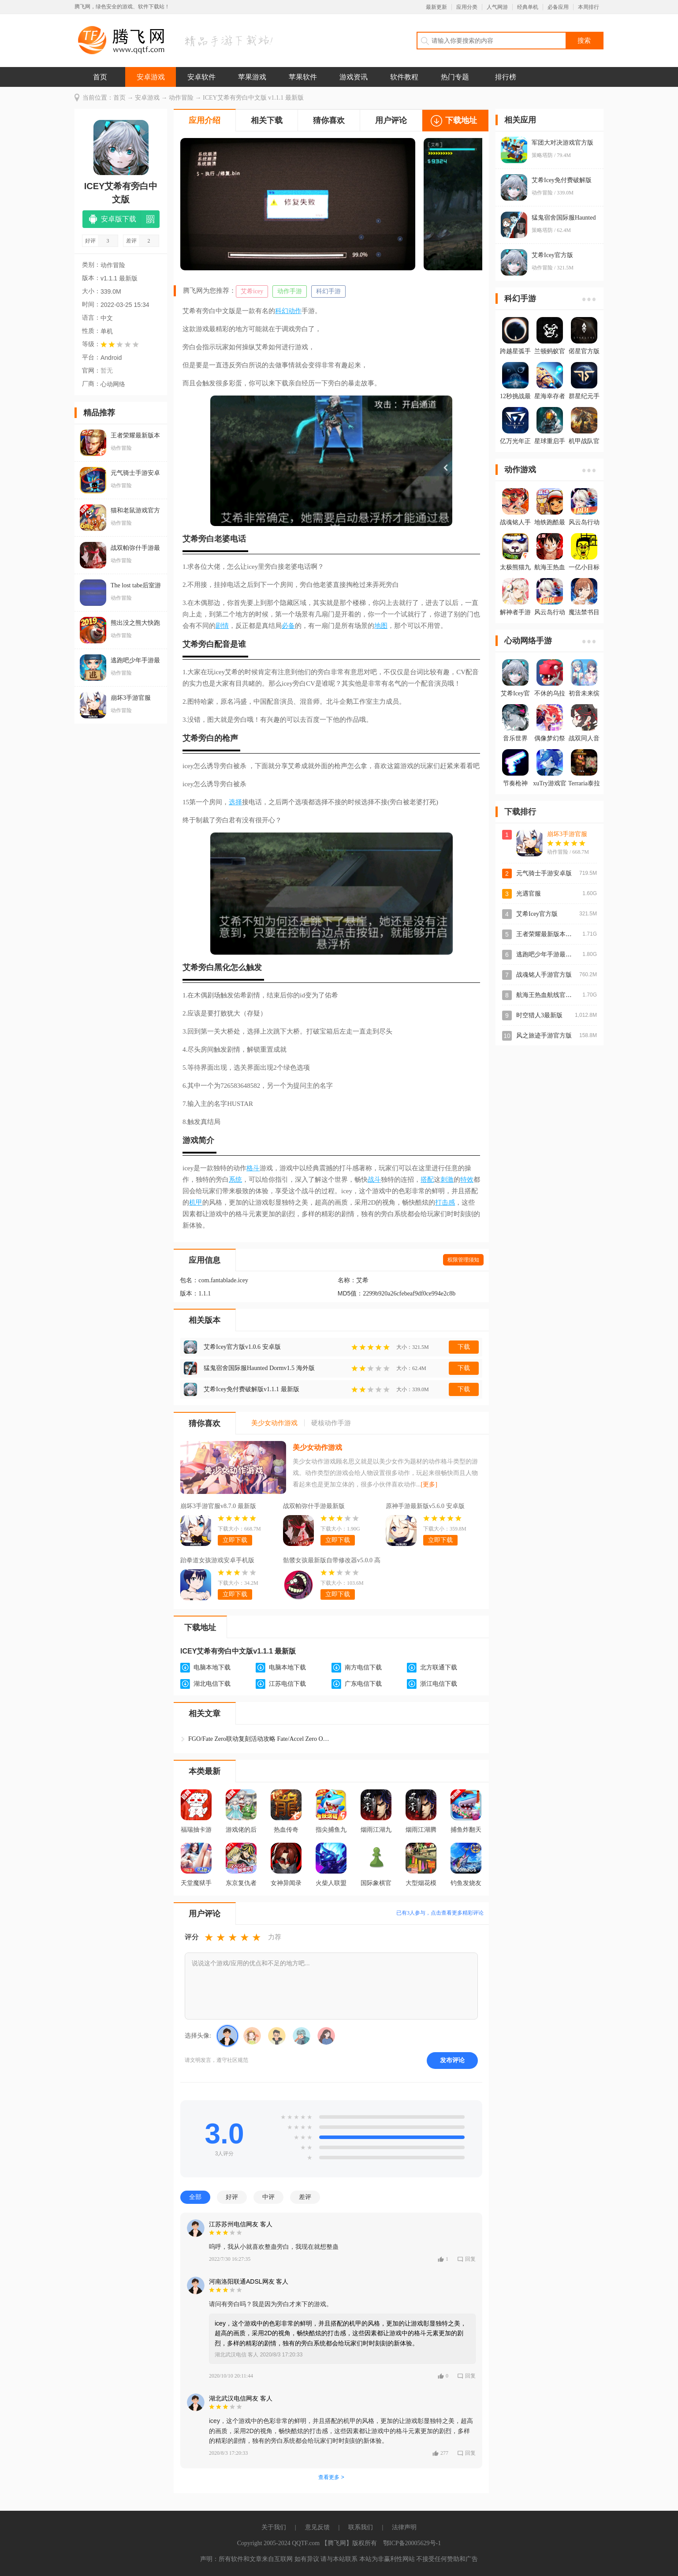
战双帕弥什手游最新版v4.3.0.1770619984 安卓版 (317, 1507)
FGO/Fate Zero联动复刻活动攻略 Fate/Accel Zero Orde (258, 1739)
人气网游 (497, 7)
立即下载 (235, 1540)
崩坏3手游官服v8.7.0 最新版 (218, 1506)
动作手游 (289, 291)
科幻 (281, 310)
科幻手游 (328, 291)
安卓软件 (201, 77)
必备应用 (558, 7)
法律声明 (404, 2527)
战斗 (374, 1179)
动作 (295, 310)
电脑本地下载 (212, 1667)
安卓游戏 (151, 77)
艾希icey (252, 291)
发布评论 (452, 2060)
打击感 (445, 1202)
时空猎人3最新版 (539, 1015)
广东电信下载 (363, 1683)
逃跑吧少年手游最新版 (547, 954)
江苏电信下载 (287, 1683)
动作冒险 (181, 97)
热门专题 (455, 77)
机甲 (195, 1202)
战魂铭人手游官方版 (544, 974)
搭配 (427, 1179)
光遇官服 (528, 893)
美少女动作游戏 (317, 1447)
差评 (305, 2196)
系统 (235, 1179)
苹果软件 (303, 77)
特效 (466, 1179)
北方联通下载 (438, 1667)
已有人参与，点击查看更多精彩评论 (440, 1913)
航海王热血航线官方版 (547, 995)
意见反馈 (317, 2527)
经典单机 (527, 7)
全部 (195, 2196)
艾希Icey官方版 (537, 914)
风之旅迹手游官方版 (544, 1035)
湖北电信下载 (212, 1683)
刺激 (447, 1179)
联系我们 (360, 2527)
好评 (232, 2196)
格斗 (253, 1168)
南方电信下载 (363, 1667)
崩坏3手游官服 (567, 834)
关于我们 (273, 2527)
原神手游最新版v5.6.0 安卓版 (425, 1506)
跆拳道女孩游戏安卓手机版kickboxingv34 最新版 (217, 1561)
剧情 (222, 625)
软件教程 (404, 77)
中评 (268, 2196)
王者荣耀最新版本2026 (547, 934)
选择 (235, 802)
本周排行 (588, 7)
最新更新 (436, 7)
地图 (380, 625)
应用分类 (466, 7)
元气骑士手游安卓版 (544, 873)
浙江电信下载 (438, 1683)
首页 (100, 77)
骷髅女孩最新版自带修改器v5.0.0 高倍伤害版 (331, 1561)
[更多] (429, 1484)
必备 (288, 625)
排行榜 (505, 77)
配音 (222, 644)
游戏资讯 (353, 77)
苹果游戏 (252, 77)
